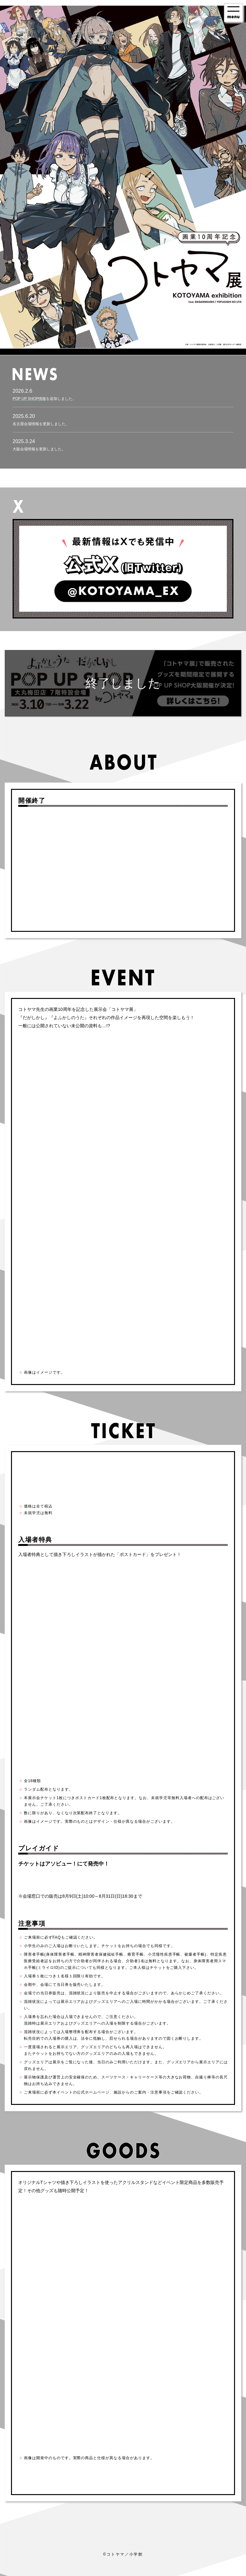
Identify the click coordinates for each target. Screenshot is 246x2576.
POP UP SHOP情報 (29, 398)
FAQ (57, 1937)
